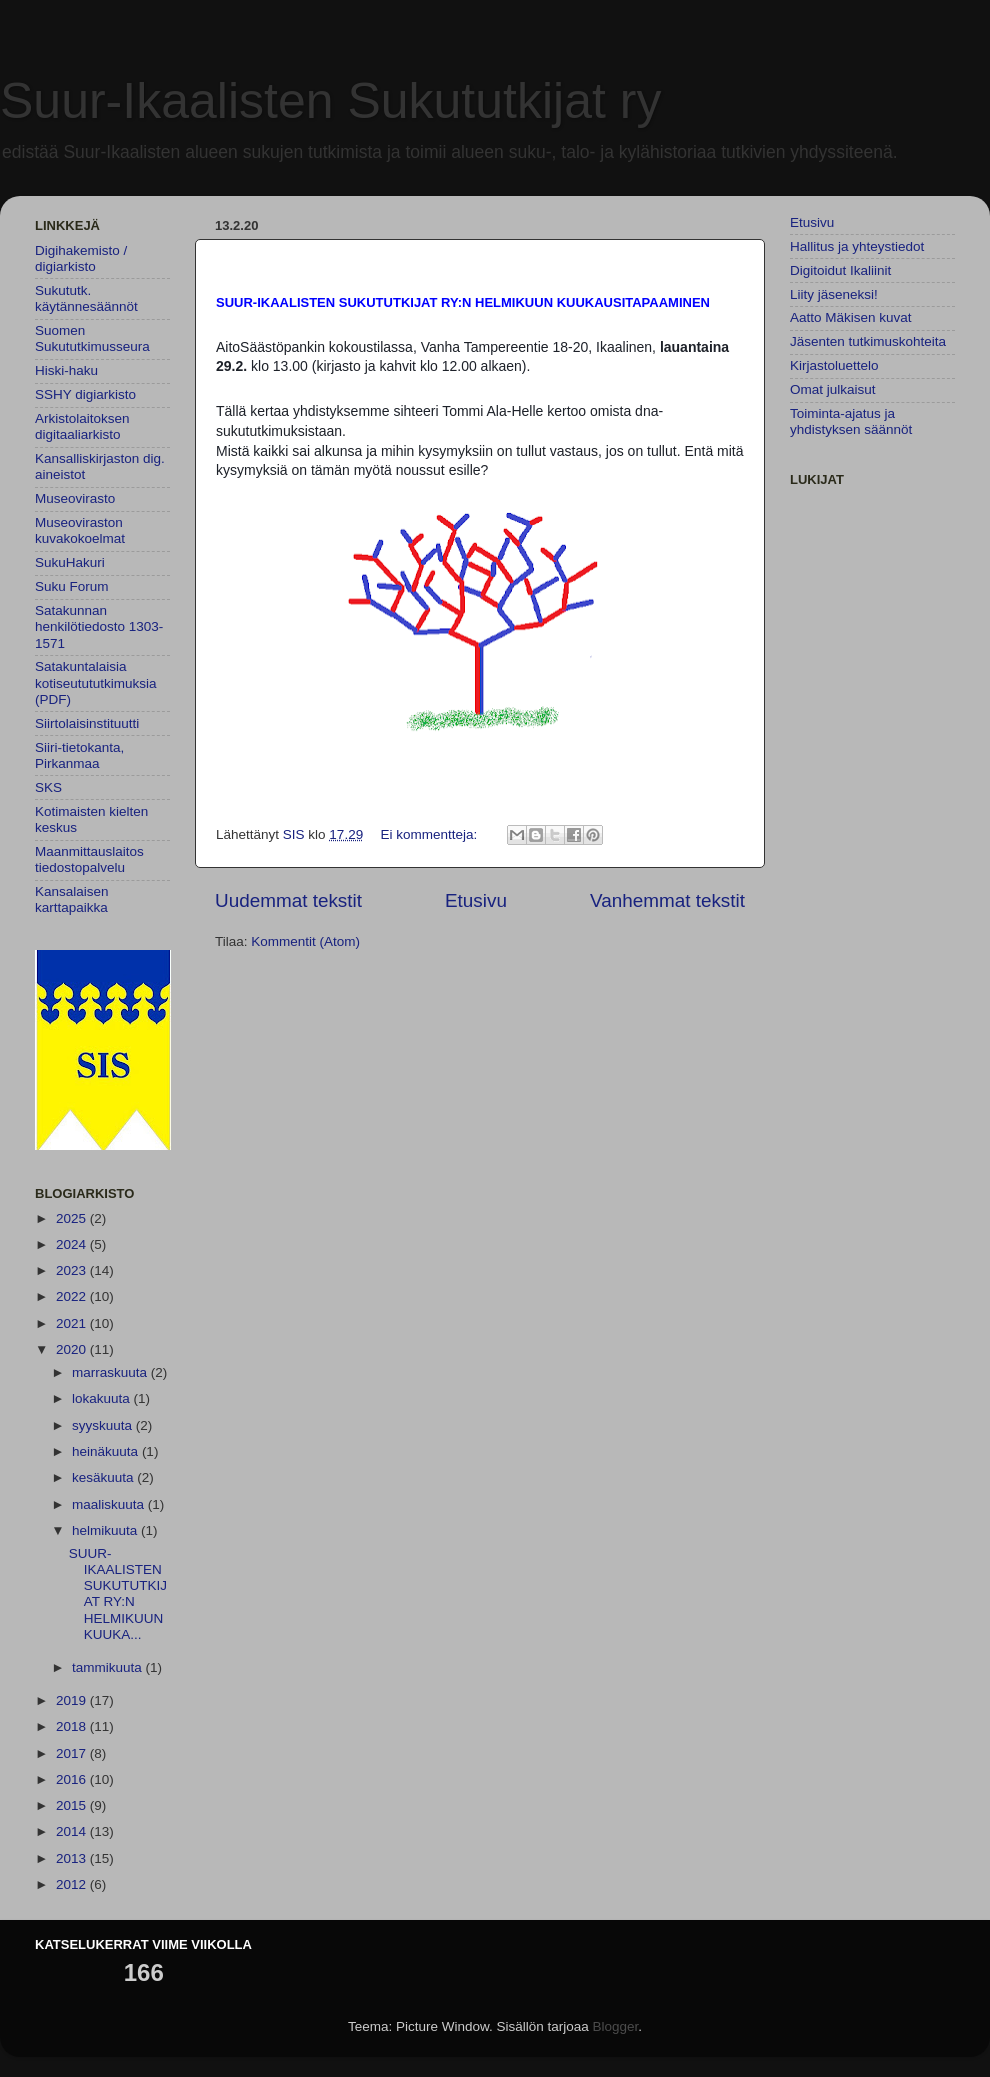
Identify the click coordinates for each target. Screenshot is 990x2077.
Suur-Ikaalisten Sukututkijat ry (330, 101)
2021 (73, 1323)
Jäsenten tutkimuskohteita (868, 341)
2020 (73, 1349)
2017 (73, 1753)
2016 (73, 1779)
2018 (73, 1726)
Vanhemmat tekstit (667, 900)
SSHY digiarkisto (85, 394)
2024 (73, 1244)
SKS (48, 787)
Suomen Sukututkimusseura (92, 338)
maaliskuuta (110, 1504)
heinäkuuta (107, 1451)
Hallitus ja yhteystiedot (857, 246)
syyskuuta (104, 1425)
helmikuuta (106, 1530)
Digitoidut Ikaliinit (840, 270)
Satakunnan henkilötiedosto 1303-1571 (99, 626)
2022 (73, 1296)
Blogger (616, 2026)
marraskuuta (111, 1372)
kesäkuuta (104, 1477)
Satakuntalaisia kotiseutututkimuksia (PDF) (96, 682)
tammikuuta (109, 1667)
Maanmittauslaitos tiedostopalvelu (89, 859)
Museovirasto (75, 498)
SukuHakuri (70, 562)
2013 (73, 1858)
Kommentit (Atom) (305, 941)
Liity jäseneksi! (834, 294)
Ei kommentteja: (430, 834)
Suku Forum (72, 586)
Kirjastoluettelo (834, 365)
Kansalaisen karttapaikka (72, 899)
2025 (73, 1218)
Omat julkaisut (833, 389)
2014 (73, 1831)
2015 (73, 1805)
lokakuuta (103, 1398)
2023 (73, 1270)
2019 (73, 1700)
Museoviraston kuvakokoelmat (80, 530)
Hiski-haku (66, 370)
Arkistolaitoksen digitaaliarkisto (82, 426)
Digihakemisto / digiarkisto (81, 258)
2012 (73, 1884)
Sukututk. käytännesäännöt (86, 298)
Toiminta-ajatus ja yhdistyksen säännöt (851, 421)
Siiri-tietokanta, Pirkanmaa (79, 755)
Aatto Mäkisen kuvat (851, 317)
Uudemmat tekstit (288, 900)
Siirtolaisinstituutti (87, 723)
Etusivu (476, 900)
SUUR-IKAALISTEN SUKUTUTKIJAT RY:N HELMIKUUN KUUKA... (118, 1594)
